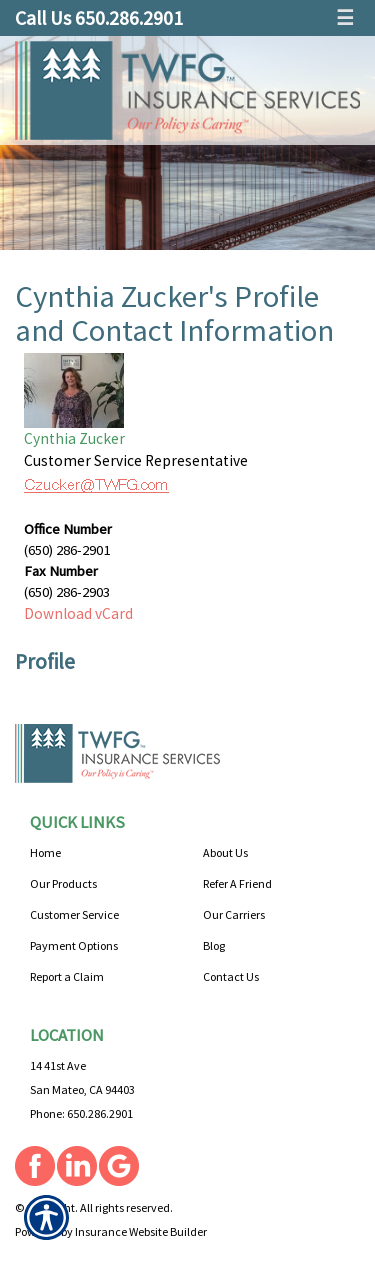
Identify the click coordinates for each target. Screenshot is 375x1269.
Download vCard (78, 613)
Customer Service (74, 914)
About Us (225, 852)
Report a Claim (67, 976)
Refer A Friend (237, 883)
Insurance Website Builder (141, 1231)
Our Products (63, 883)
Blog (214, 945)
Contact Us (231, 976)
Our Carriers (234, 914)
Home (45, 852)
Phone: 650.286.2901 (81, 1113)
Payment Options (74, 945)
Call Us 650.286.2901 (99, 18)
